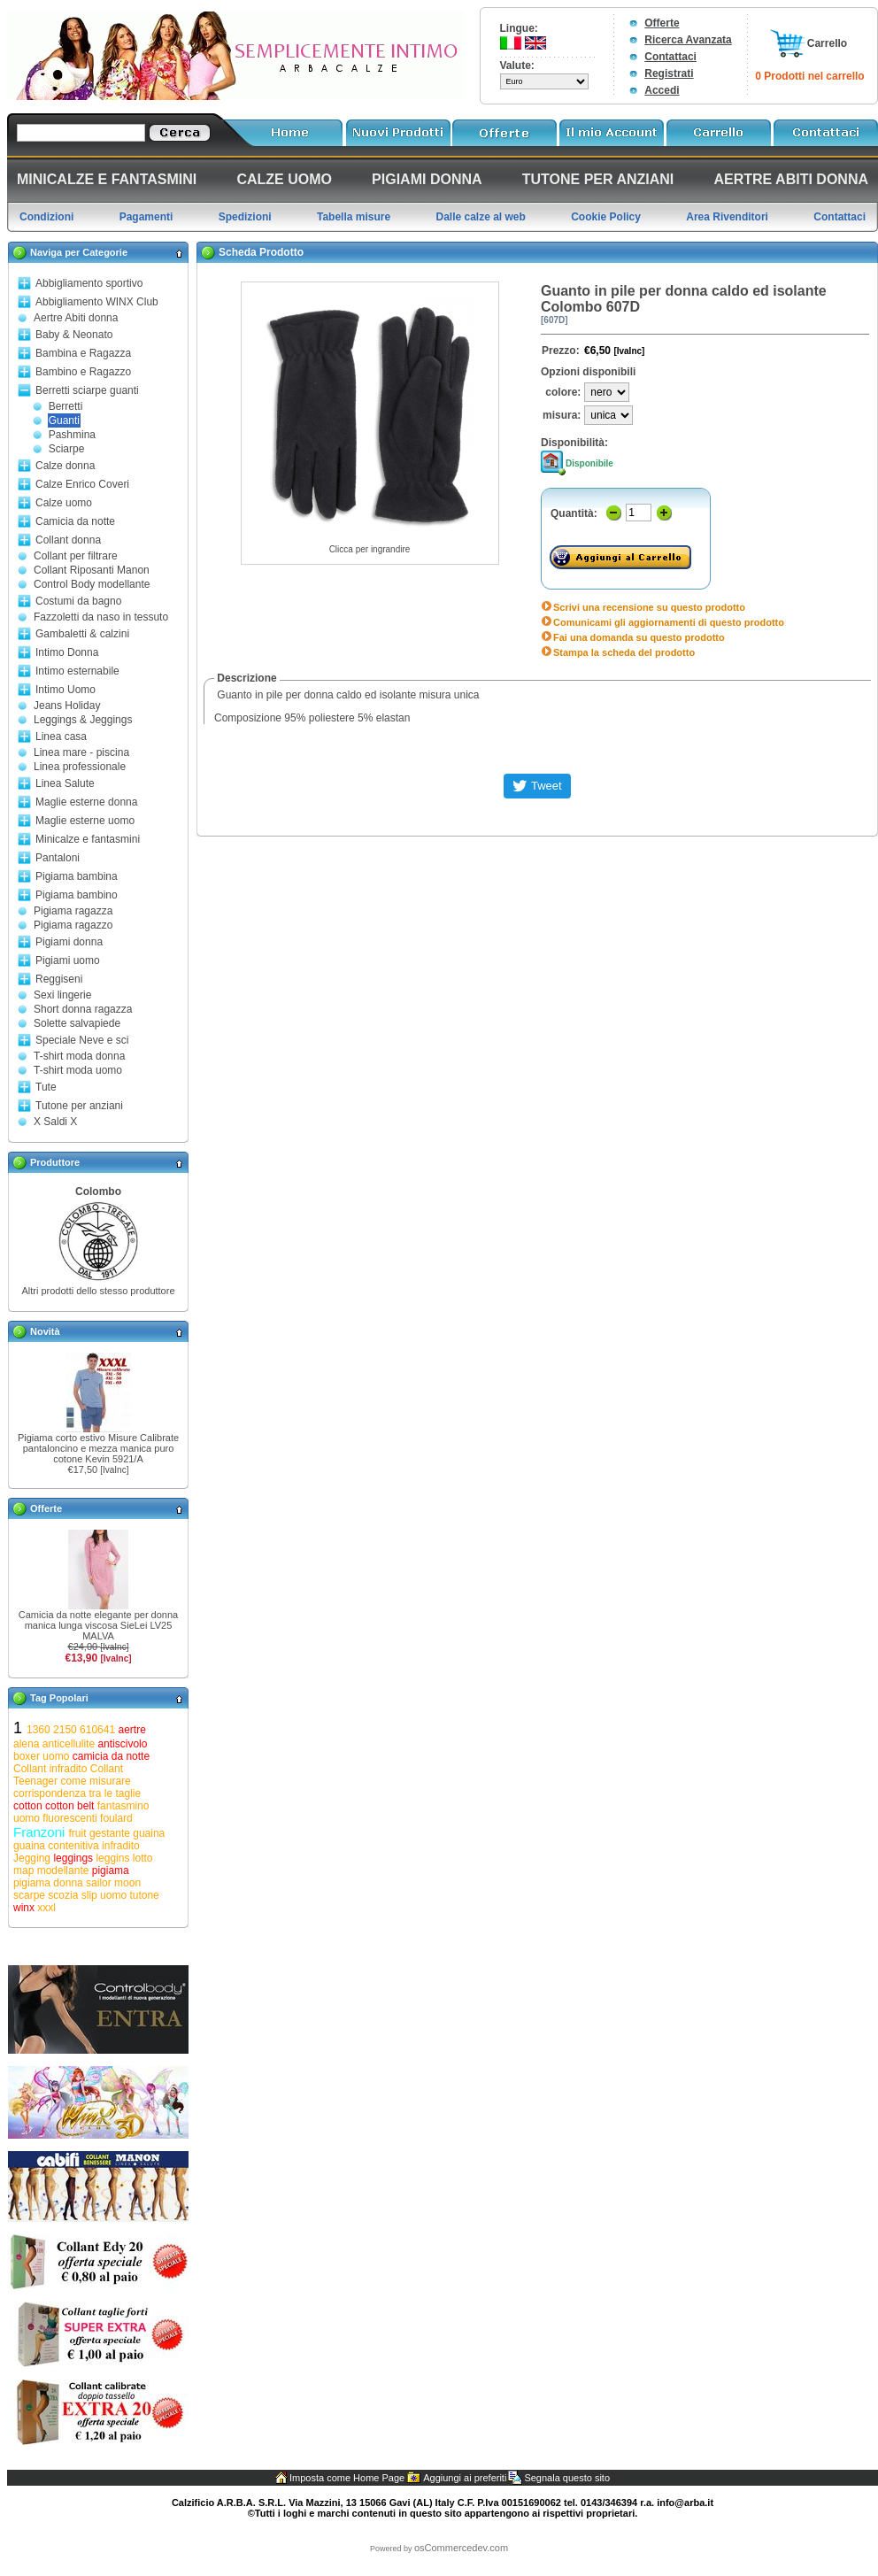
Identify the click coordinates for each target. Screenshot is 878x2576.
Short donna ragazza (83, 1009)
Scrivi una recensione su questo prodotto (649, 607)
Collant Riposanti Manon (92, 570)
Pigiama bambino (76, 895)
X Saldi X (55, 1121)
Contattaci (670, 56)
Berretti (66, 406)
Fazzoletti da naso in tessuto (101, 617)
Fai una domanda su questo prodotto (639, 637)
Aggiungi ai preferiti (464, 2477)
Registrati (668, 73)
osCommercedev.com (461, 2547)
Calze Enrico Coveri (82, 484)
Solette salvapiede (77, 1023)
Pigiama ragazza (73, 911)
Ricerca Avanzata (688, 40)
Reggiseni (58, 979)
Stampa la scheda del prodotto (624, 652)
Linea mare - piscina (81, 752)
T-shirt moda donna (79, 1056)
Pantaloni (57, 858)
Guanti (64, 420)
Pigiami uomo (67, 960)
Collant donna (68, 540)
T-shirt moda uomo (78, 1070)
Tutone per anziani (79, 1105)
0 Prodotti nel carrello (809, 76)
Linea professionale (80, 766)
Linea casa (61, 736)
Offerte (661, 23)
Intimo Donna (66, 652)
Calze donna (65, 465)
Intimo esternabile (77, 671)
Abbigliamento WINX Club (96, 302)
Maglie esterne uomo (85, 820)
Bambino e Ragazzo (83, 372)
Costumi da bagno (78, 601)
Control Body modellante (92, 584)
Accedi (661, 90)
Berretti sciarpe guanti (87, 390)
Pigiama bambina (76, 876)
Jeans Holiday (67, 705)
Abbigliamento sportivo (88, 283)
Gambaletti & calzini (82, 634)
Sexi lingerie (62, 995)
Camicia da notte (75, 521)
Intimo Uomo (65, 689)
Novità (45, 1331)
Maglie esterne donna (86, 802)
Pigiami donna (69, 942)
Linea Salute (65, 783)
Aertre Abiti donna (76, 318)
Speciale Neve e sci (81, 1040)
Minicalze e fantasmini (87, 839)
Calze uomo (63, 503)
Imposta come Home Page (346, 2477)
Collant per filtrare (76, 556)
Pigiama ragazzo (73, 925)
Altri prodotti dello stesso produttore (97, 1290)
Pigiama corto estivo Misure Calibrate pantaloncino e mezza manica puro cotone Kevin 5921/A (98, 1448)
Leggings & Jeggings (83, 719)
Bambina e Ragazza (83, 353)
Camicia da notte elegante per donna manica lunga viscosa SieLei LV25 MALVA (98, 1625)
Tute (46, 1087)
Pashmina (72, 434)
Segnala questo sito (567, 2477)
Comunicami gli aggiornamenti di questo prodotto (668, 622)
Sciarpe (67, 449)
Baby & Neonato (73, 334)
